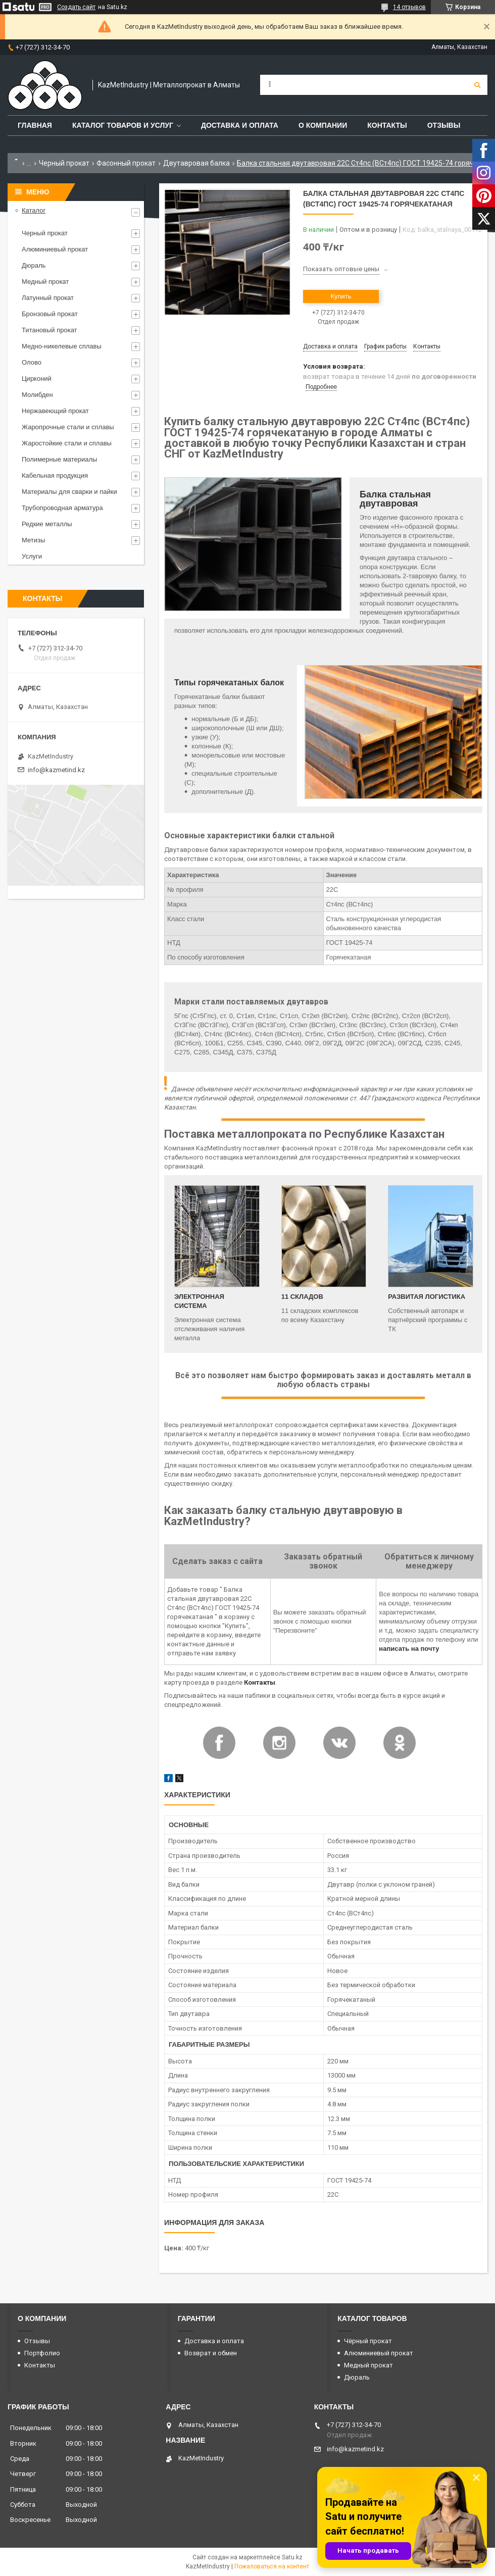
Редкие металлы (47, 524)
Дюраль (33, 265)
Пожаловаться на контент (271, 2566)
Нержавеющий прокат (55, 411)
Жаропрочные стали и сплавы (68, 427)
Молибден (37, 394)
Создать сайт (76, 7)
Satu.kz (292, 2557)
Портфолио (42, 2353)
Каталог (33, 210)
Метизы (33, 540)
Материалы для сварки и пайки (69, 491)
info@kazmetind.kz (56, 770)
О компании (323, 125)
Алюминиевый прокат (55, 249)
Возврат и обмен (210, 2353)
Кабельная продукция (55, 475)
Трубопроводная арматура (62, 508)
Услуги (32, 556)
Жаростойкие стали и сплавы (67, 443)
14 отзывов (409, 7)
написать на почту (409, 1648)
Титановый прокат (49, 330)
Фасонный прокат (126, 163)
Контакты (387, 125)
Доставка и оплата (239, 125)
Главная (35, 125)
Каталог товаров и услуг (122, 125)
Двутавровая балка (196, 163)
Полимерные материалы (59, 459)
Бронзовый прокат (50, 314)
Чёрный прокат (368, 2341)
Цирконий (37, 378)
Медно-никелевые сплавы (62, 346)
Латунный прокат (48, 297)
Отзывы (444, 125)
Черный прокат (64, 163)
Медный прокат (45, 281)
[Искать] (477, 85)
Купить (340, 296)
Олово (31, 362)
